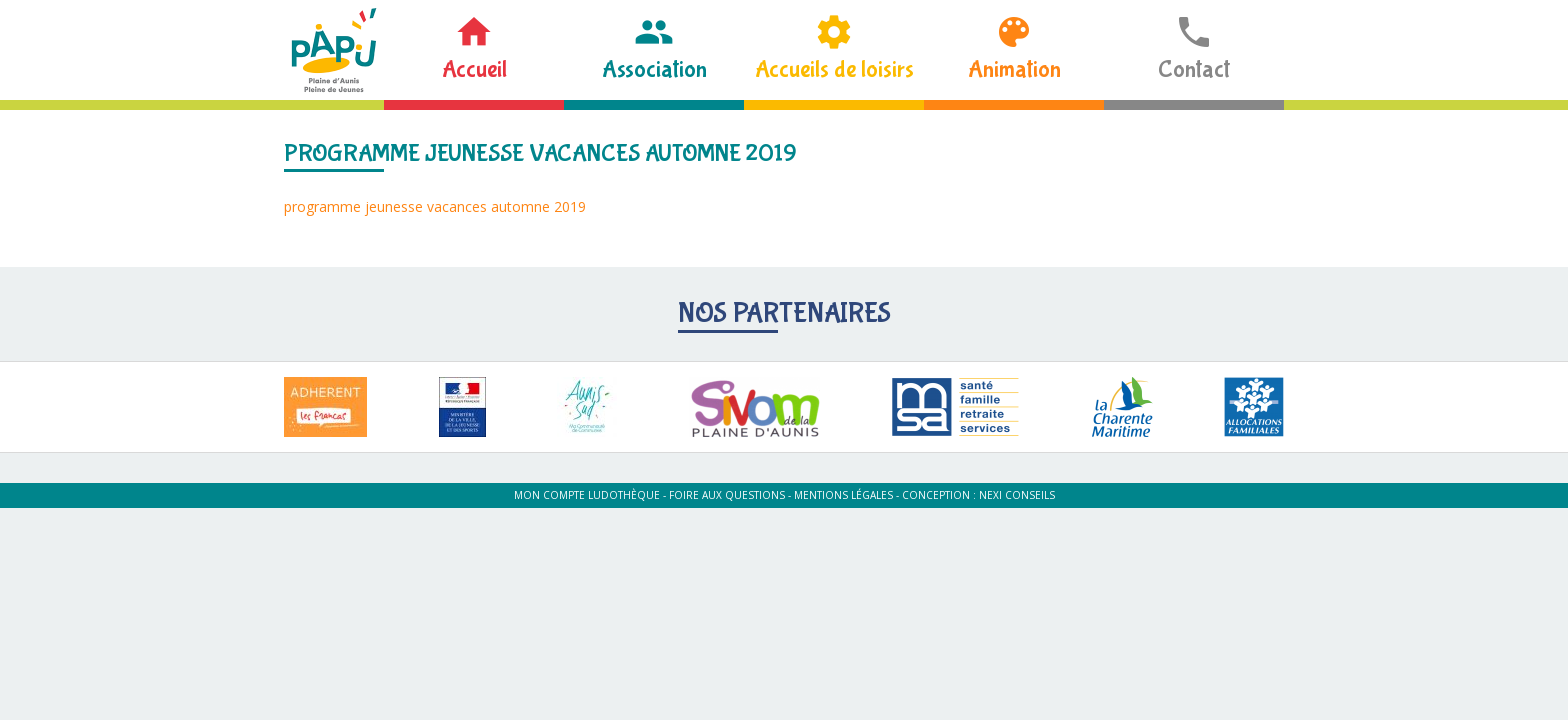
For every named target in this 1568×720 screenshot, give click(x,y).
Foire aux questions (727, 495)
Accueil (474, 69)
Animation (1014, 69)
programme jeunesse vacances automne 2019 (435, 206)
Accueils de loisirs (834, 69)
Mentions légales (843, 495)
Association (654, 69)
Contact (1194, 69)
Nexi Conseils (1017, 495)
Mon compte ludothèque (587, 495)
